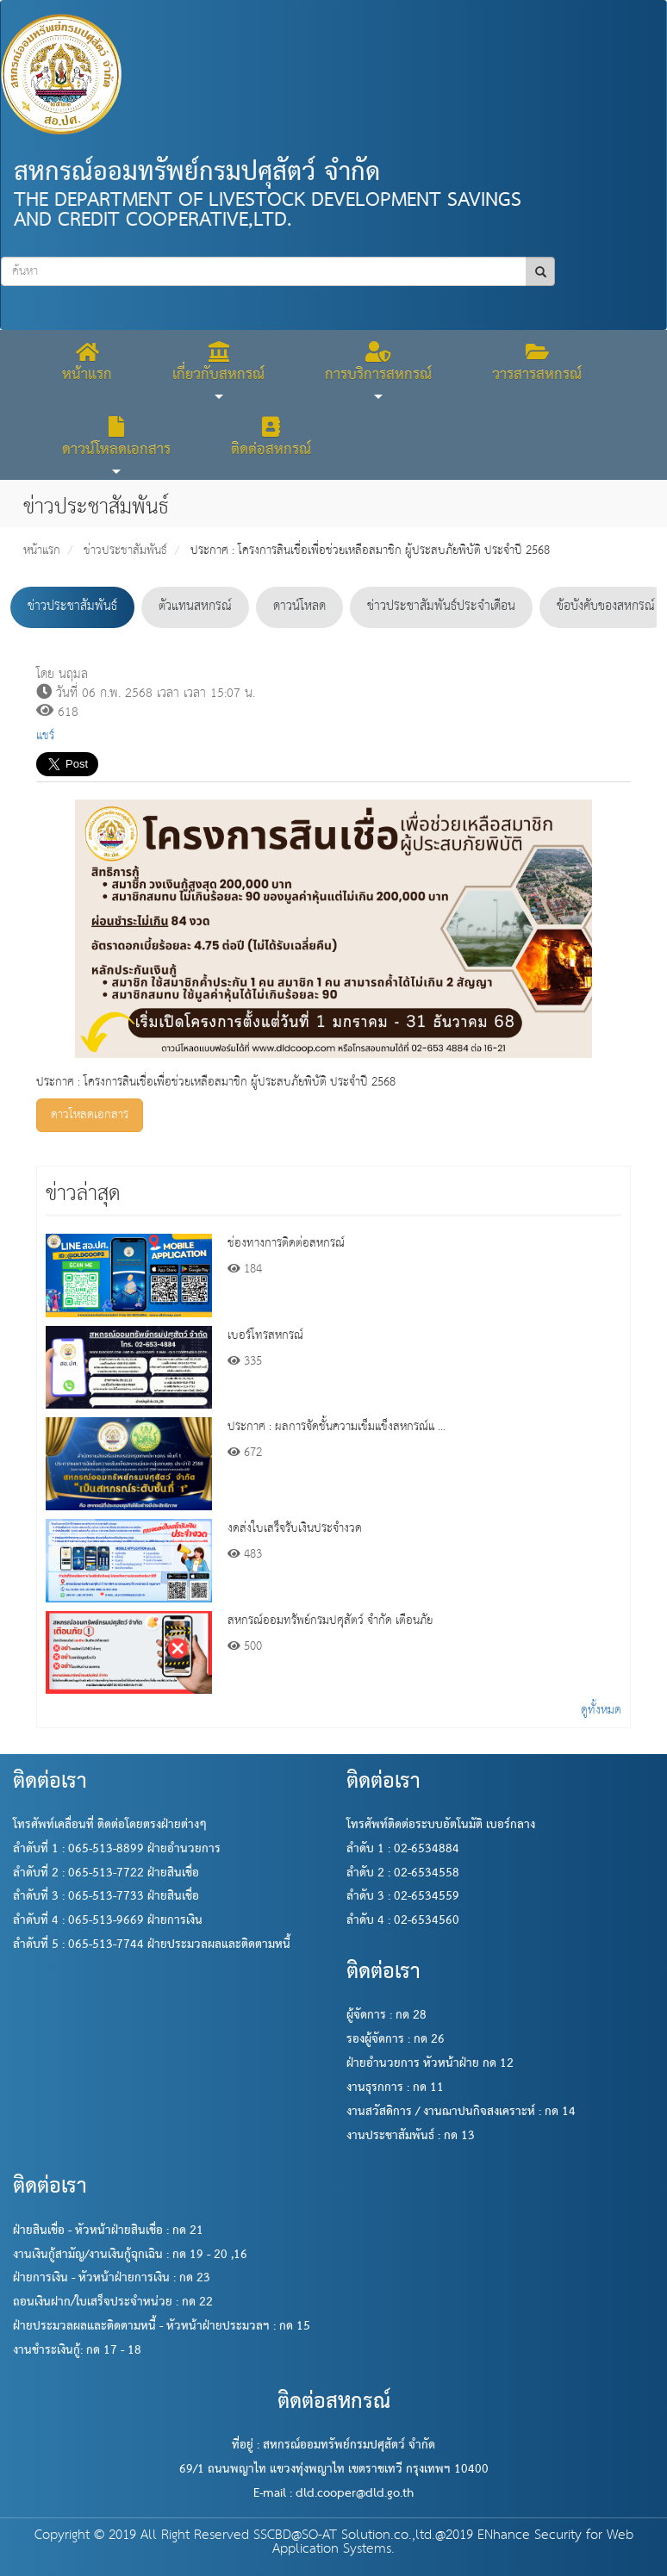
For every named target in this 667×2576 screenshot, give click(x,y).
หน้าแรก (41, 550)
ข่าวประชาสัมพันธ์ (125, 550)
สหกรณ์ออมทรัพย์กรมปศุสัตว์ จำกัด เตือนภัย (330, 1620)
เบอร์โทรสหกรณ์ (265, 1335)
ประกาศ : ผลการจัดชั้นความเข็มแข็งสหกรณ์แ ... (337, 1427)
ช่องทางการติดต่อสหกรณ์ (286, 1243)
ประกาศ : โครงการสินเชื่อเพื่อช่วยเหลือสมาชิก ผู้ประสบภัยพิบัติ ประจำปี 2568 (370, 550)
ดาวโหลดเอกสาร (89, 1115)
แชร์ (45, 736)
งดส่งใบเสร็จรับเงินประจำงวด (295, 1528)
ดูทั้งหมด (601, 1710)
